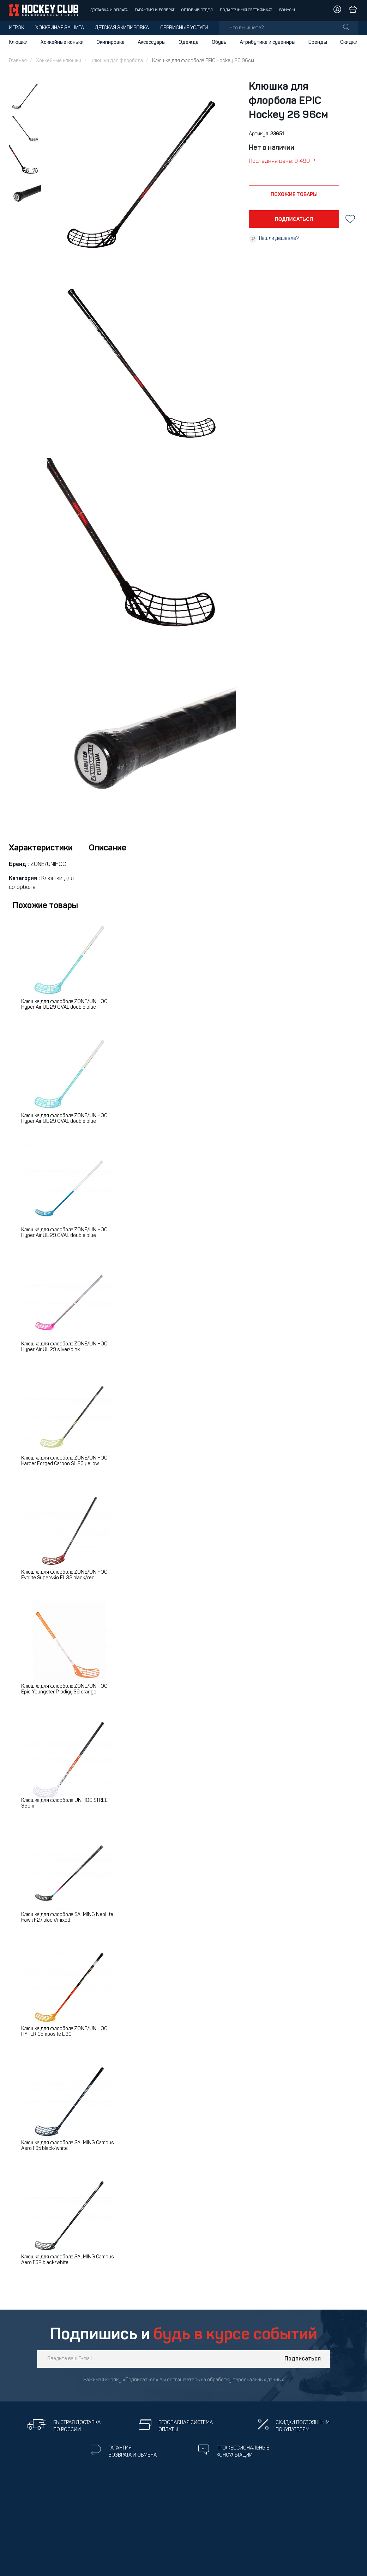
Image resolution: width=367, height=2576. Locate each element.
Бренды (317, 42)
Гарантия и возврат (154, 10)
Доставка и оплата (109, 10)
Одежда (189, 42)
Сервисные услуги (184, 28)
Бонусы (287, 10)
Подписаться (302, 2359)
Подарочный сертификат (246, 10)
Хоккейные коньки (62, 42)
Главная (18, 61)
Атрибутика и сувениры (267, 42)
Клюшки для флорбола (116, 61)
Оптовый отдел (197, 10)
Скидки (348, 42)
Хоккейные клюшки (58, 61)
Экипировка (111, 42)
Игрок (16, 28)
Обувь (219, 42)
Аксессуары (152, 42)
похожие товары (294, 194)
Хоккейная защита (59, 28)
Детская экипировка (122, 28)
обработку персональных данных (245, 2380)
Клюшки (18, 42)
